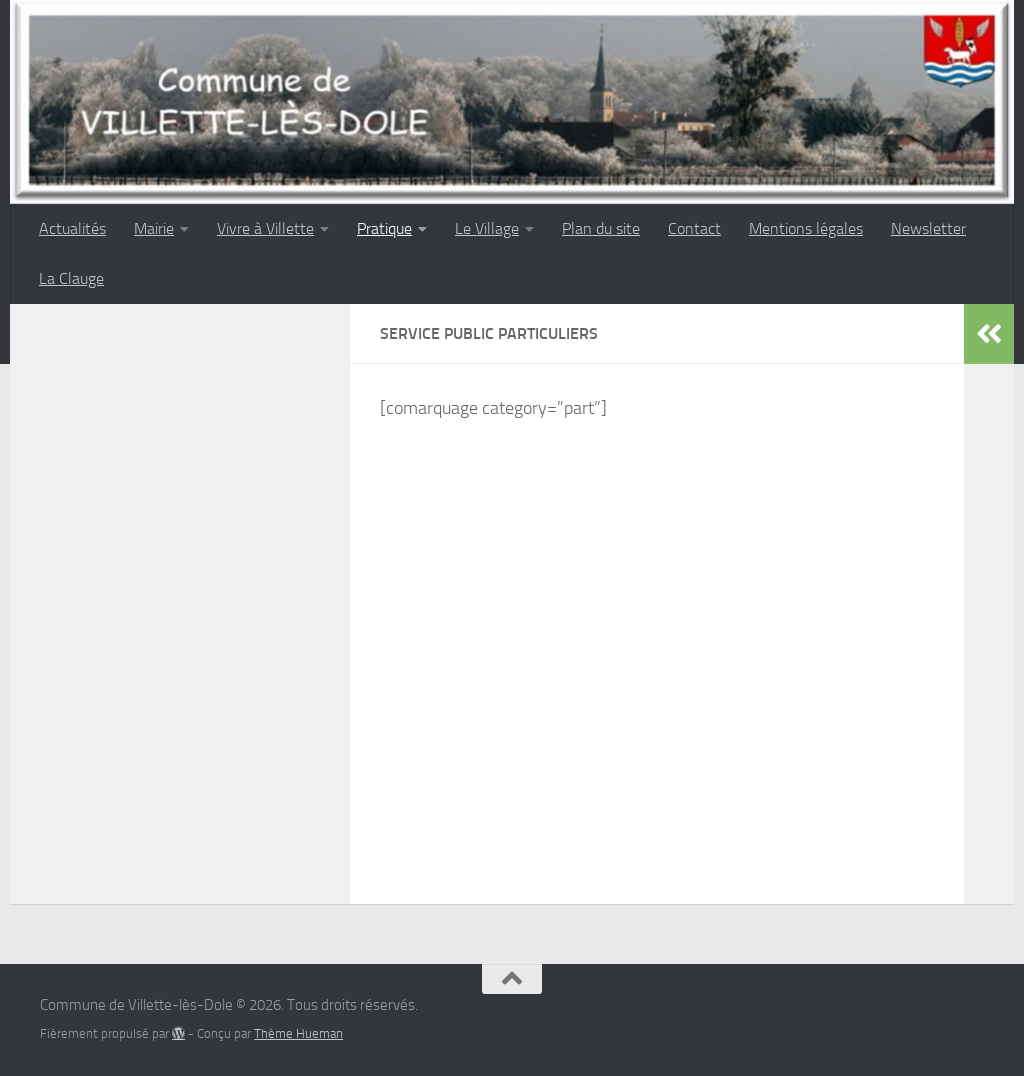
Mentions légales (806, 228)
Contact (694, 228)
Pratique (384, 228)
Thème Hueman (298, 1033)
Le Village (487, 228)
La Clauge (71, 278)
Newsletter (928, 228)
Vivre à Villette (265, 228)
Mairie (154, 228)
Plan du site (601, 228)
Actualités (72, 228)
